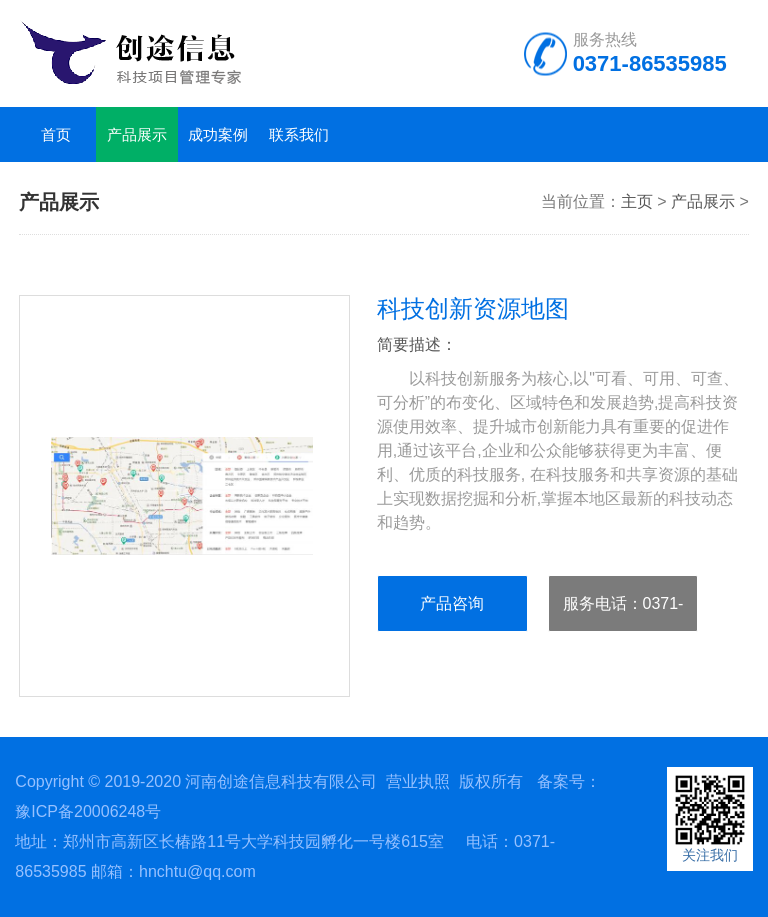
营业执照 (418, 781)
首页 (56, 134)
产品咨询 (452, 603)
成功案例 (218, 134)
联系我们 (299, 134)
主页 (637, 201)
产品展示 (137, 134)
